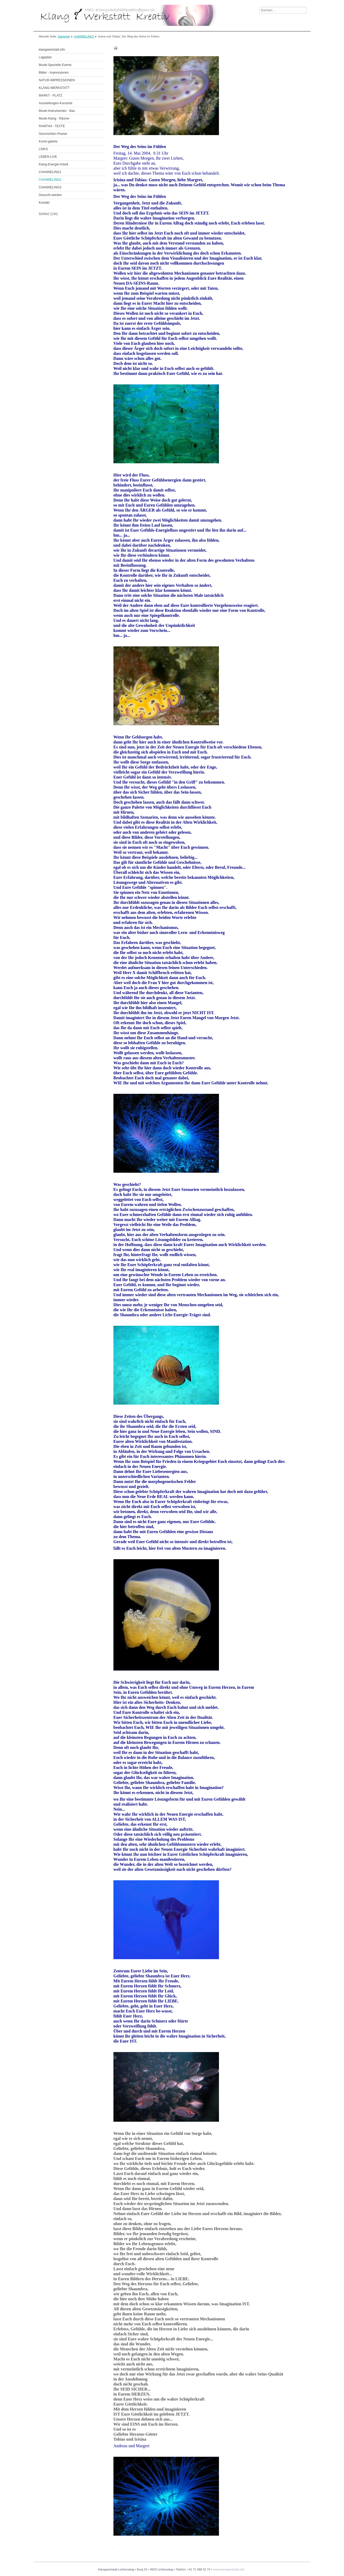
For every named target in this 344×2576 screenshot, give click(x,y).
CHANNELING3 (50, 187)
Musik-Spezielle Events (55, 65)
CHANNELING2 (84, 36)
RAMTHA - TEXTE (52, 126)
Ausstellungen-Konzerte (55, 103)
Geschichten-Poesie (53, 134)
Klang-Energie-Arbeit (53, 164)
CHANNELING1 (50, 172)
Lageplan (45, 57)
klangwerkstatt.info (52, 49)
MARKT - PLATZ (50, 95)
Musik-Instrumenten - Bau (57, 111)
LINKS (43, 149)
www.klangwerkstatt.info (229, 2569)
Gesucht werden (50, 195)
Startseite (64, 36)
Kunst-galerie (48, 141)
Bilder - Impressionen (54, 72)
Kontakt (44, 202)
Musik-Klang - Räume (54, 118)
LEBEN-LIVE (48, 157)
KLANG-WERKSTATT (54, 88)
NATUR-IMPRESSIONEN (57, 80)
